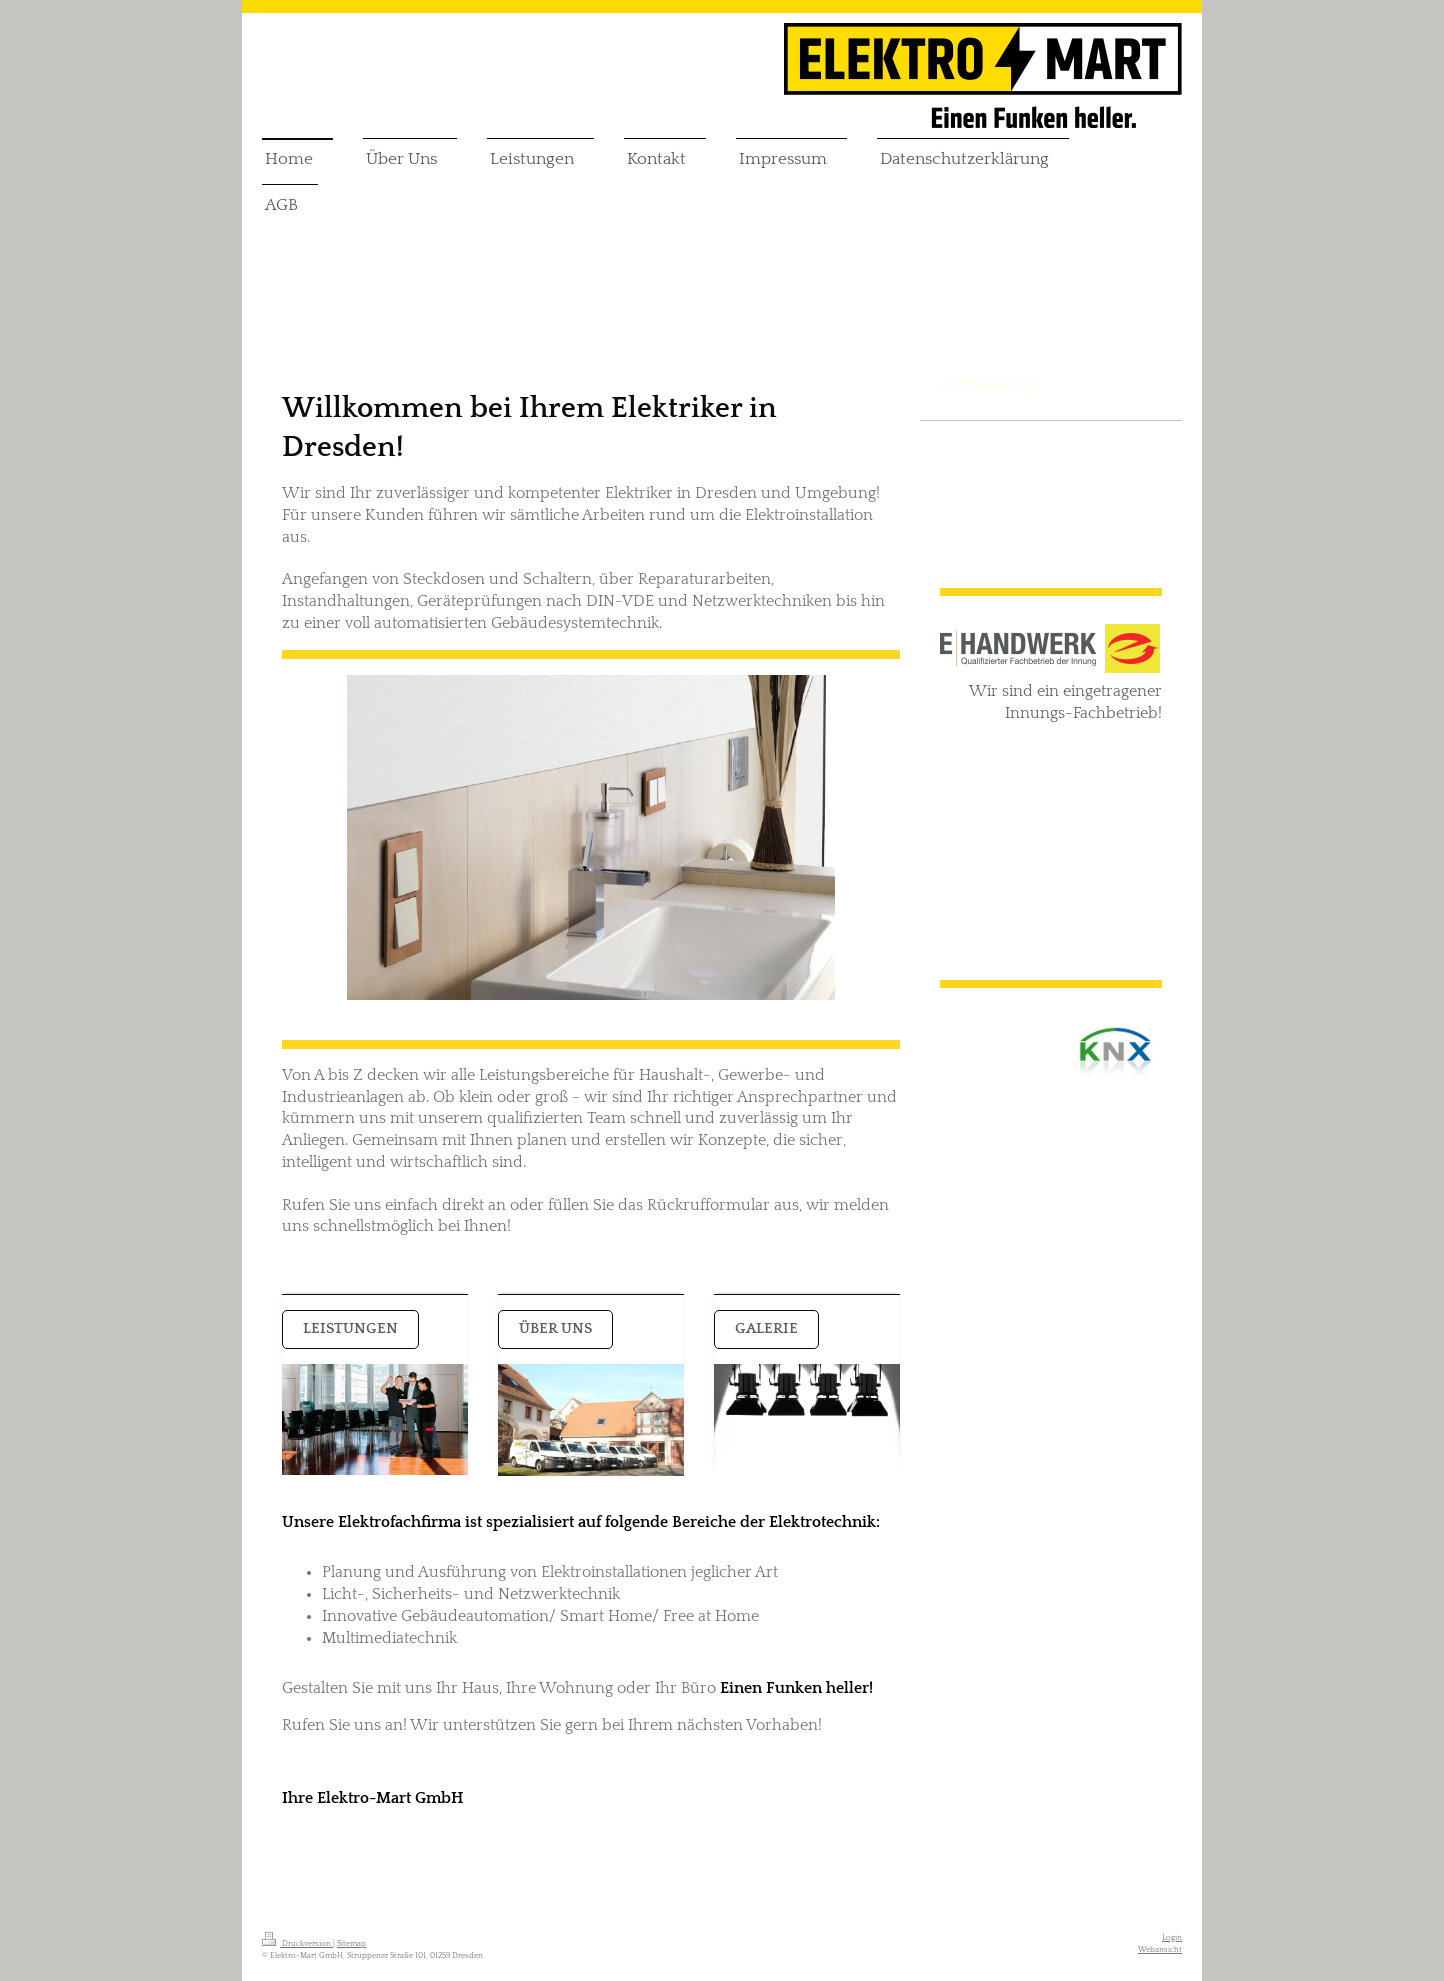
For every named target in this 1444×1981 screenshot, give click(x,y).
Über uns (555, 1328)
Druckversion (297, 1943)
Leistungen (350, 1328)
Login (1172, 1937)
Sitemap (351, 1943)
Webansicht (1160, 1949)
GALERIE (766, 1328)
